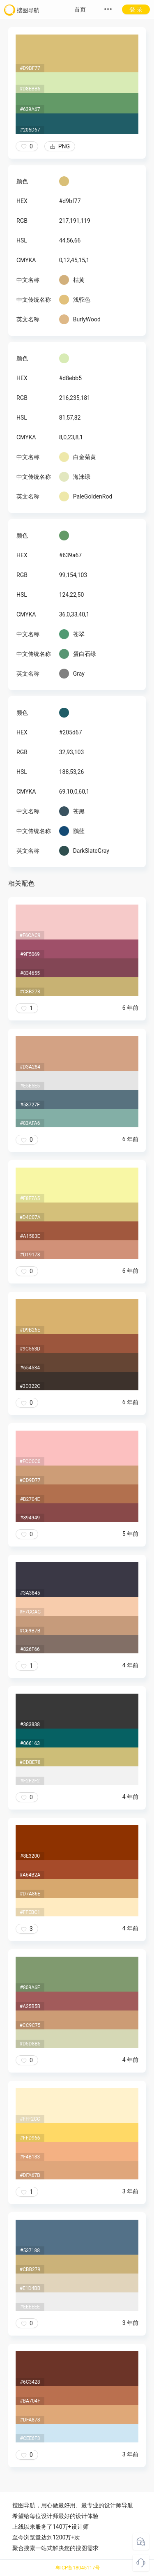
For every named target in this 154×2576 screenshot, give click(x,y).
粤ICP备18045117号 (77, 2568)
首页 (80, 9)
